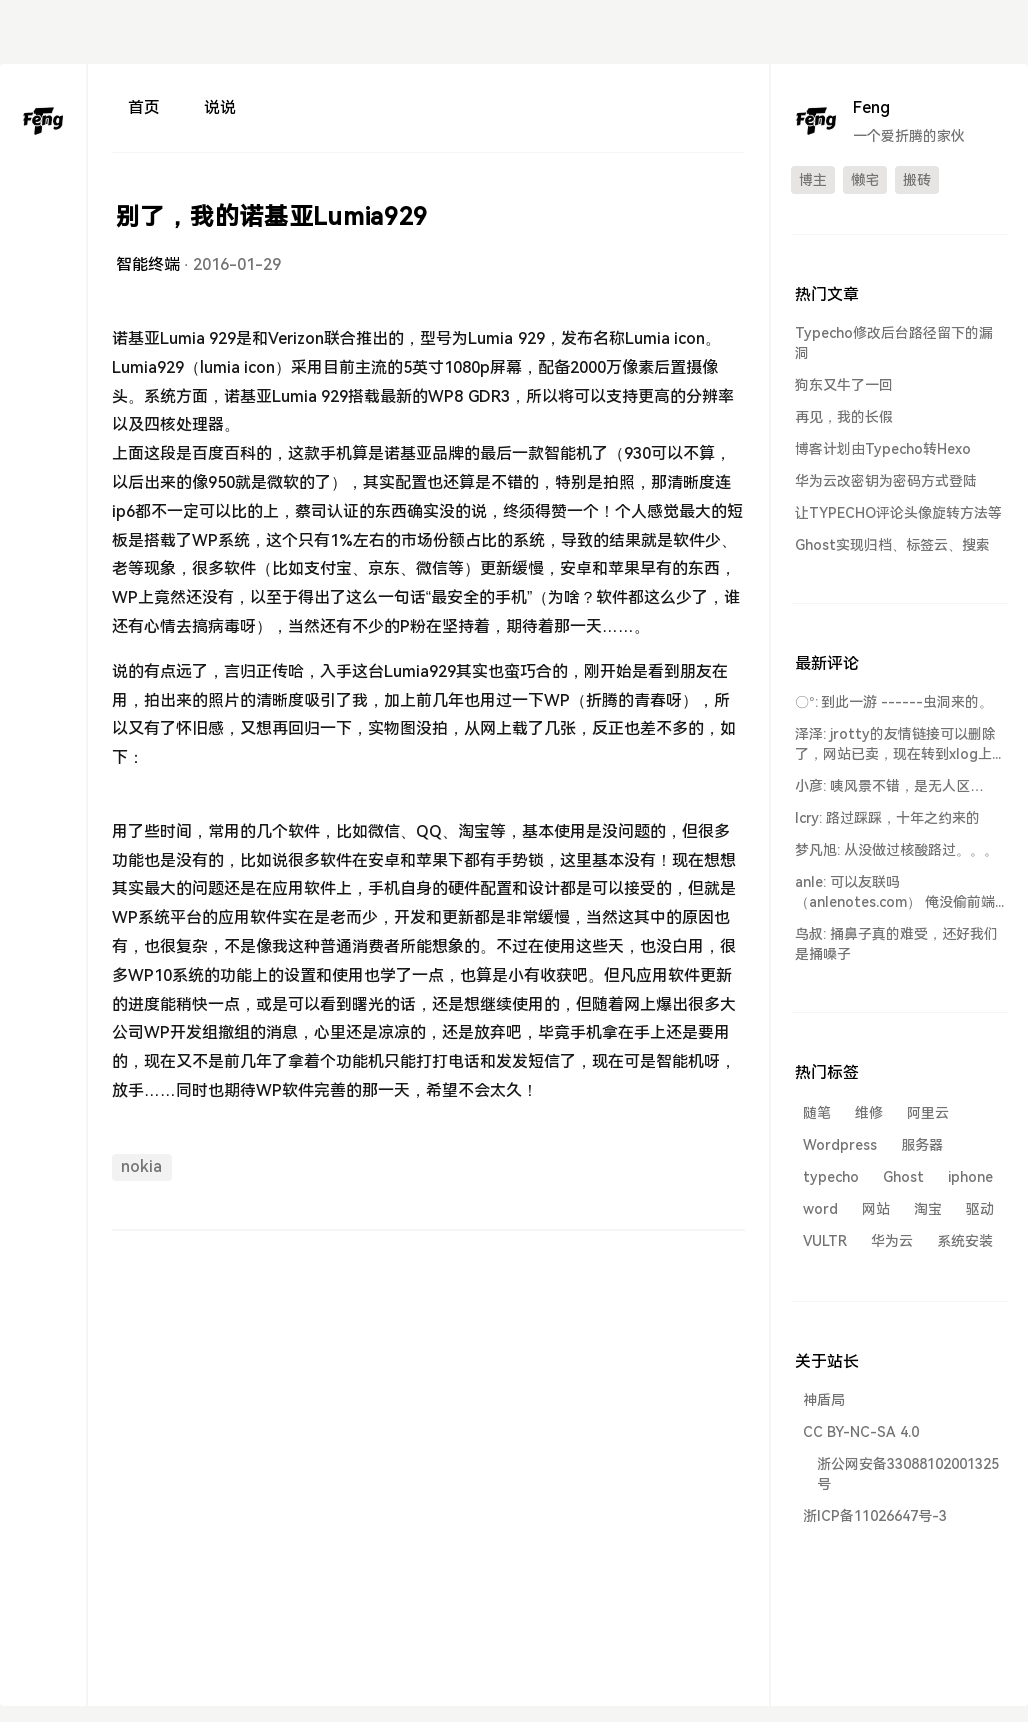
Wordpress (840, 1145)
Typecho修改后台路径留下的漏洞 (894, 343)
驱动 (980, 1209)
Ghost (903, 1177)
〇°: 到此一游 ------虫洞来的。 (894, 702)
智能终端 (148, 264)
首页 (144, 107)
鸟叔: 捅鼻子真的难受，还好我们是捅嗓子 (896, 944)
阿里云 (928, 1113)
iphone (970, 1177)
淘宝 (928, 1209)
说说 (220, 107)
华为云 (892, 1241)
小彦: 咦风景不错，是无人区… (889, 786)
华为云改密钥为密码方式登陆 (886, 481)
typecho (831, 1177)
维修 (869, 1113)
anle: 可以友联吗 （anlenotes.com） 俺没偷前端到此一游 (895, 893)
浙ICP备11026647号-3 (875, 1516)
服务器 (922, 1145)
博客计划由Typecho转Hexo (883, 449)
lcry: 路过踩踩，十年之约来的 (887, 818)
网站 (876, 1209)
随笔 (817, 1113)
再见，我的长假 (844, 417)
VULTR (825, 1241)
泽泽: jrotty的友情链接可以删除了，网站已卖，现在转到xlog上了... (895, 745)
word (820, 1209)
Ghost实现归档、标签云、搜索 (892, 545)
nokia (141, 1166)
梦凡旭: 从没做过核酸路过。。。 (896, 850)
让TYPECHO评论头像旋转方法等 (898, 513)
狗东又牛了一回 (844, 385)
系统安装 (965, 1241)
